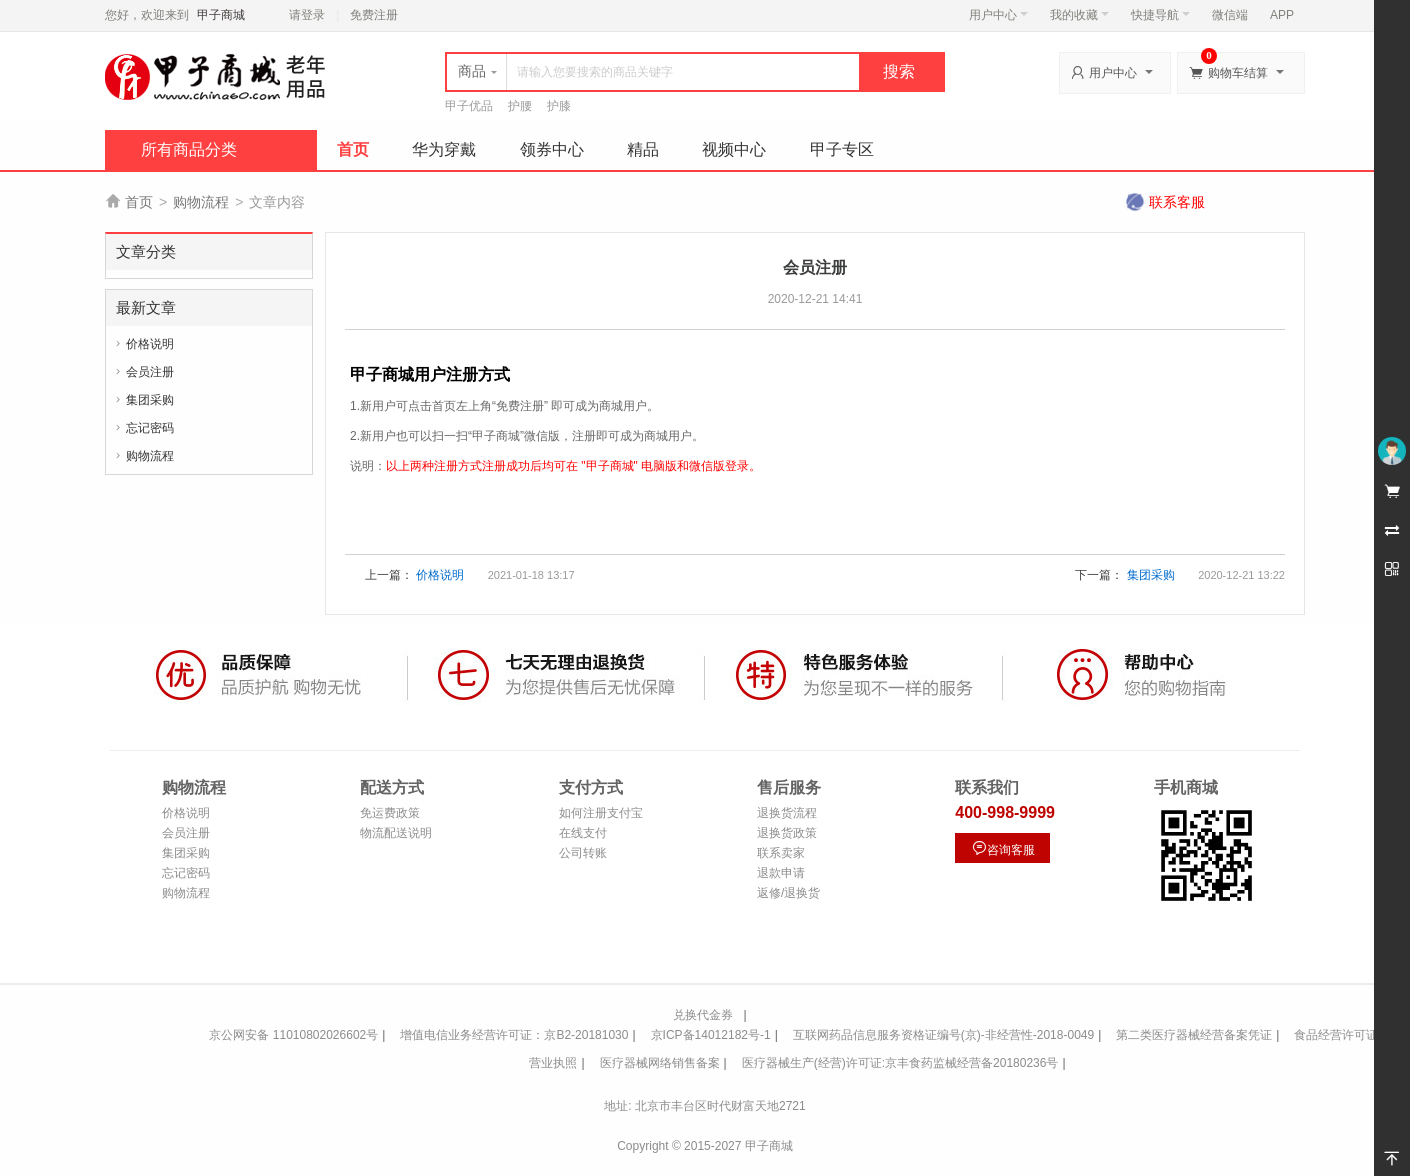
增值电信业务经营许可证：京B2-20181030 (514, 1035)
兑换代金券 (703, 1015)
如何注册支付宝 (601, 813)
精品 (643, 149)
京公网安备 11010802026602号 (293, 1035)
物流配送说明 (396, 833)
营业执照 (553, 1063)
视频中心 (734, 149)
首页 (353, 149)
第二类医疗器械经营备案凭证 (1194, 1035)
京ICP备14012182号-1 (711, 1035)
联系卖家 (781, 853)
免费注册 (374, 15)
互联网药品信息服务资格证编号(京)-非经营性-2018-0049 (943, 1035)
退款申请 (781, 873)
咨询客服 (1003, 848)
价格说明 (150, 344)
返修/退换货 (788, 893)
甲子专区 (842, 149)
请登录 (307, 15)
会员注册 (150, 372)
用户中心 (998, 15)
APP (1282, 15)
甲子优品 (469, 106)
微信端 (1230, 15)
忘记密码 (150, 428)
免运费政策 (390, 813)
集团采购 (150, 400)
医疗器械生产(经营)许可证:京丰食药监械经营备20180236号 (900, 1063)
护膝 (559, 106)
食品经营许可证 (1336, 1035)
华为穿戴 (444, 149)
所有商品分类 (189, 149)
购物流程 (201, 202)
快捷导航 (1160, 15)
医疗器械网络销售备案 (660, 1063)
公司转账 (583, 853)
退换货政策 (787, 833)
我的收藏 (1079, 15)
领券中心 (552, 149)
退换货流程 (787, 813)
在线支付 (583, 833)
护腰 (520, 106)
